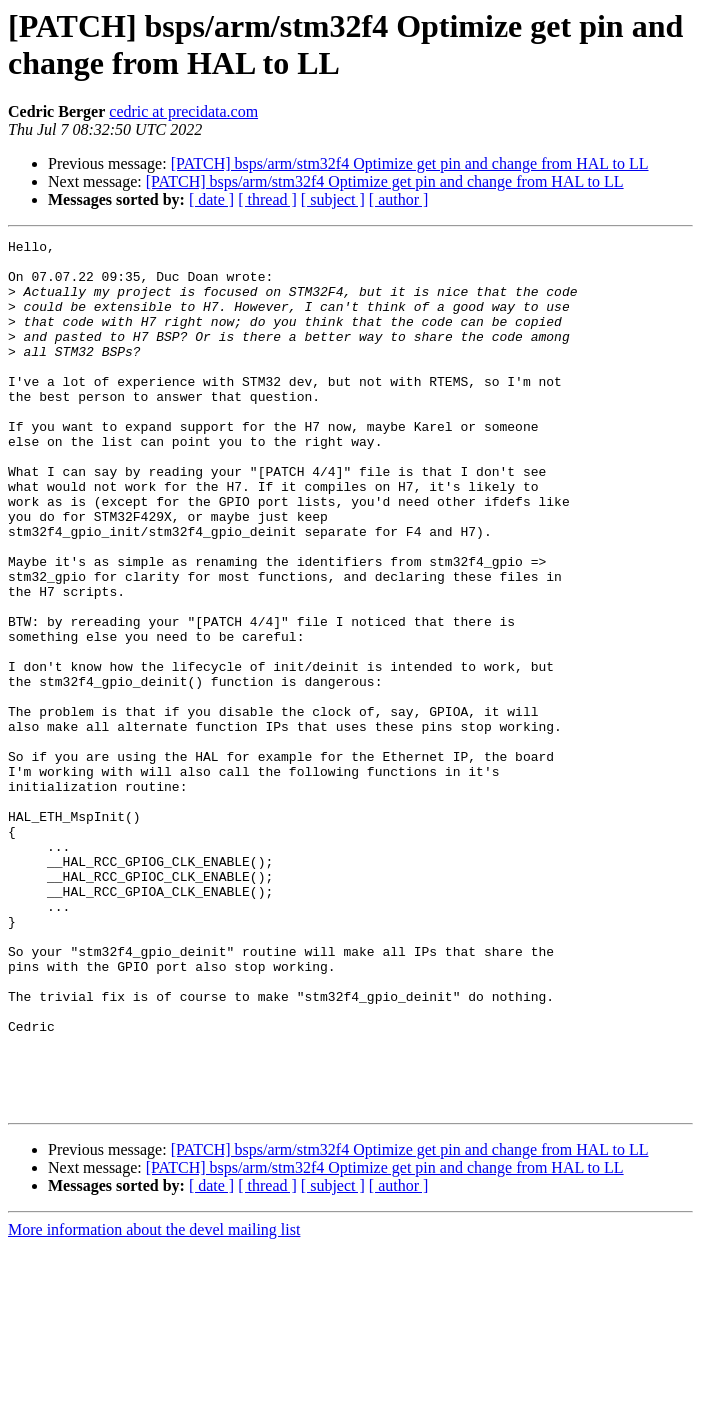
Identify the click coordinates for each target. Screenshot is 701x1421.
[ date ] (211, 199)
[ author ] (399, 199)
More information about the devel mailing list (154, 1403)
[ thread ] (267, 199)
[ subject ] (333, 199)
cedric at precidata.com (183, 111)
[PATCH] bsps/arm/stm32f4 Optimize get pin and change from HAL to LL (410, 163)
